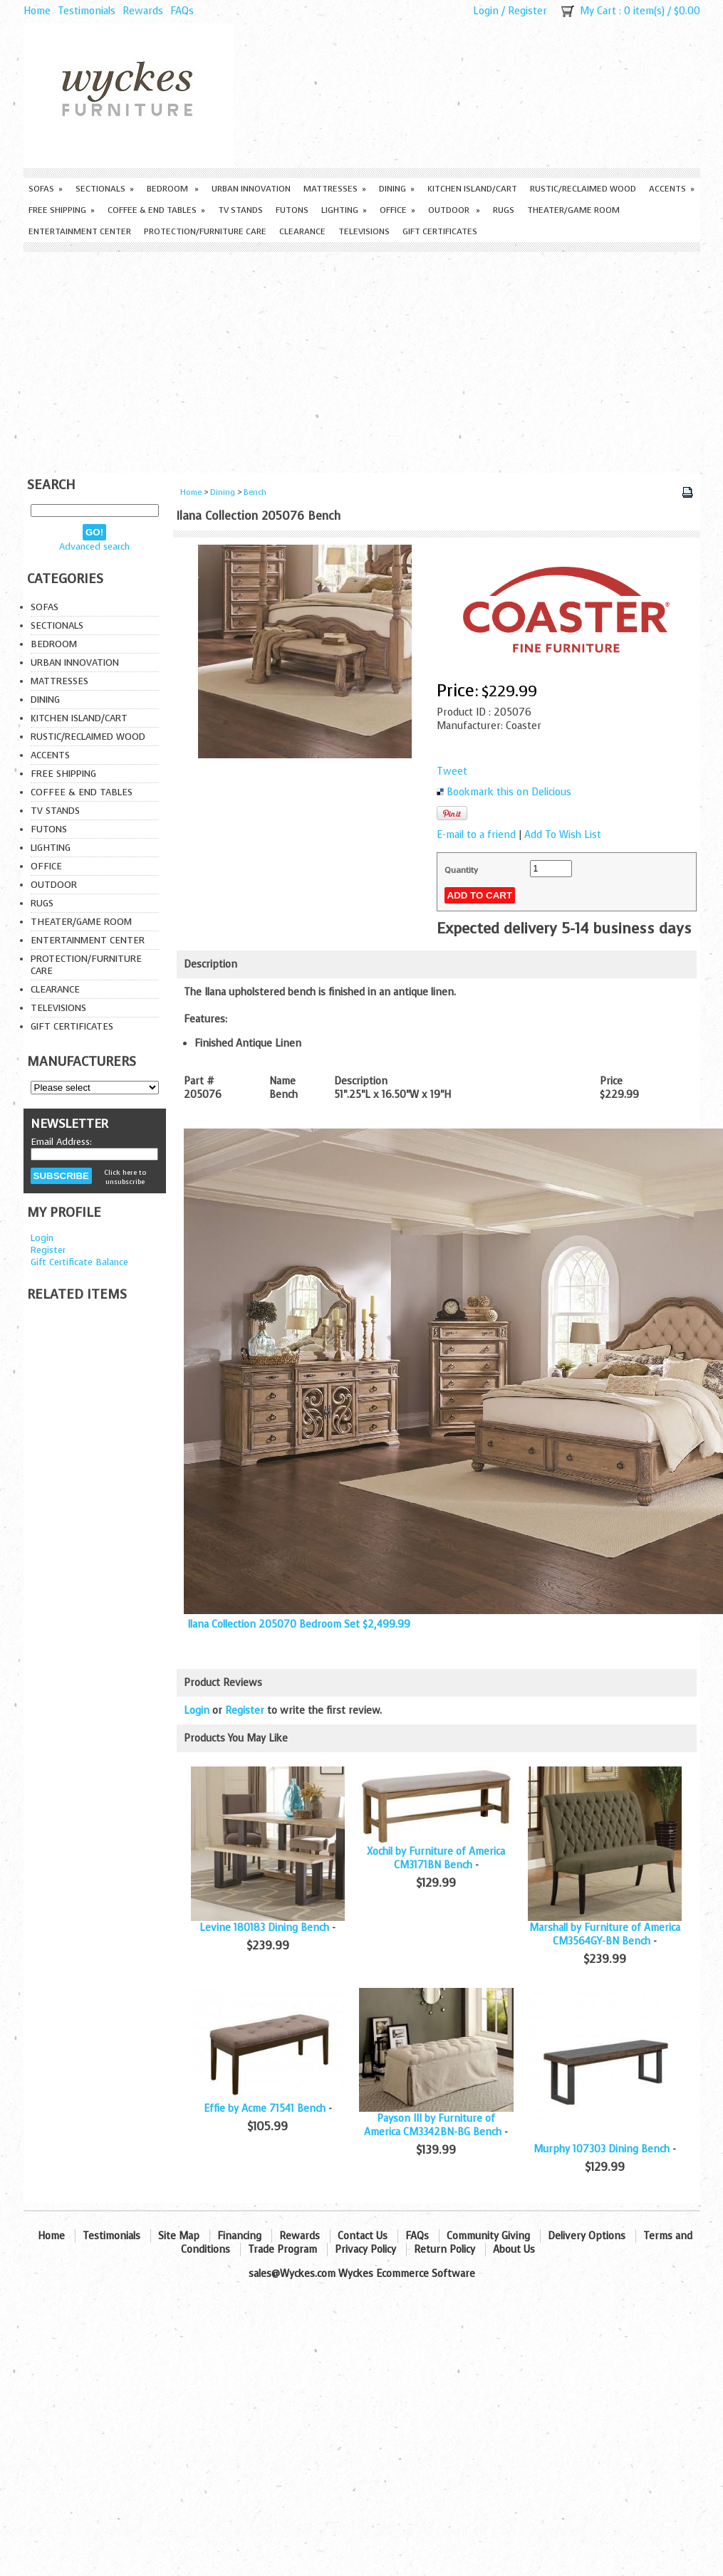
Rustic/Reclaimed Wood (583, 188)
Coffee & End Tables (156, 210)
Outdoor (454, 210)
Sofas (45, 188)
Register (527, 11)
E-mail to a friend (476, 835)
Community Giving (488, 2236)
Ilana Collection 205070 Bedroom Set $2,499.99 (298, 1624)
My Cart (598, 11)
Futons (292, 210)
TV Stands (240, 210)
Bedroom (173, 188)
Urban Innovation (251, 188)
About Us (514, 2249)
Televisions (364, 231)
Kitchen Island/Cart (472, 188)
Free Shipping (61, 210)
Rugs (503, 210)
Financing (239, 2236)
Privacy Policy (365, 2249)
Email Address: (61, 1142)
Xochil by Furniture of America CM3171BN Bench (436, 1858)
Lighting (344, 210)
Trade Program (282, 2249)
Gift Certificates (439, 231)
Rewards (143, 11)
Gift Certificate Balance (79, 1262)
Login (486, 11)
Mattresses (334, 188)
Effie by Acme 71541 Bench (265, 2108)
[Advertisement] (362, 359)
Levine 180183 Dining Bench (264, 1927)
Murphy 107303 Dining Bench (602, 2149)
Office (397, 210)
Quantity (461, 870)
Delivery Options (586, 2236)
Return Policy (444, 2249)
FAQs (182, 11)
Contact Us (362, 2236)
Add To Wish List (562, 835)
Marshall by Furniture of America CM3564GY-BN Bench (604, 1934)
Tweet (452, 771)
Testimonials (86, 11)
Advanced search (94, 546)
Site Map (178, 2236)
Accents (672, 188)
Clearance (302, 231)
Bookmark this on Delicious (509, 792)
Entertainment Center (79, 231)
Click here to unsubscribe (125, 1177)
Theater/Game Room (573, 210)
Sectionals (105, 188)
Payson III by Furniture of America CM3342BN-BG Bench (432, 2125)
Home (37, 11)
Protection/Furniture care (205, 231)
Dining (397, 188)
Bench (255, 492)
